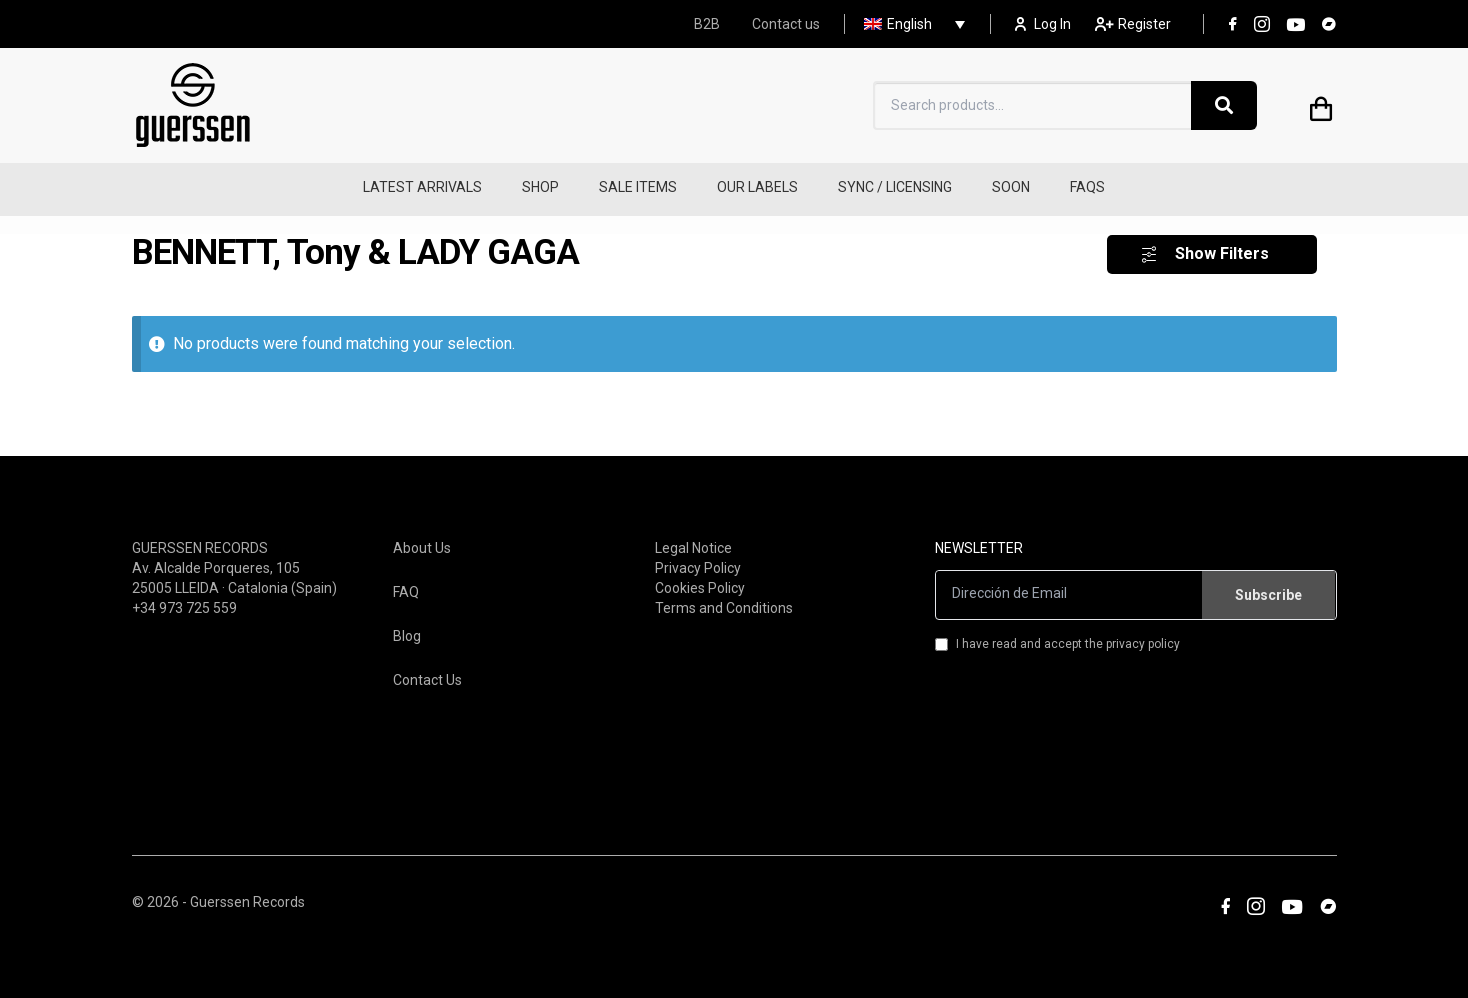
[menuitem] (909, 24)
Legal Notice (693, 536)
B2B (707, 24)
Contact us (786, 24)
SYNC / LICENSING (895, 187)
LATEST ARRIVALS (422, 187)
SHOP (540, 187)
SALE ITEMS (638, 187)
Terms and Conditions (724, 596)
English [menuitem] (909, 24)
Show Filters (1222, 242)
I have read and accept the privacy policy (1057, 632)
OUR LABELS (757, 187)
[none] (909, 24)
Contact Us (427, 668)
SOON (1011, 187)
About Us (422, 536)
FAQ (406, 580)
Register (1133, 24)
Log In (1043, 24)
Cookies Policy (700, 576)
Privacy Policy (698, 556)
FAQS (1087, 187)
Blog (407, 624)
